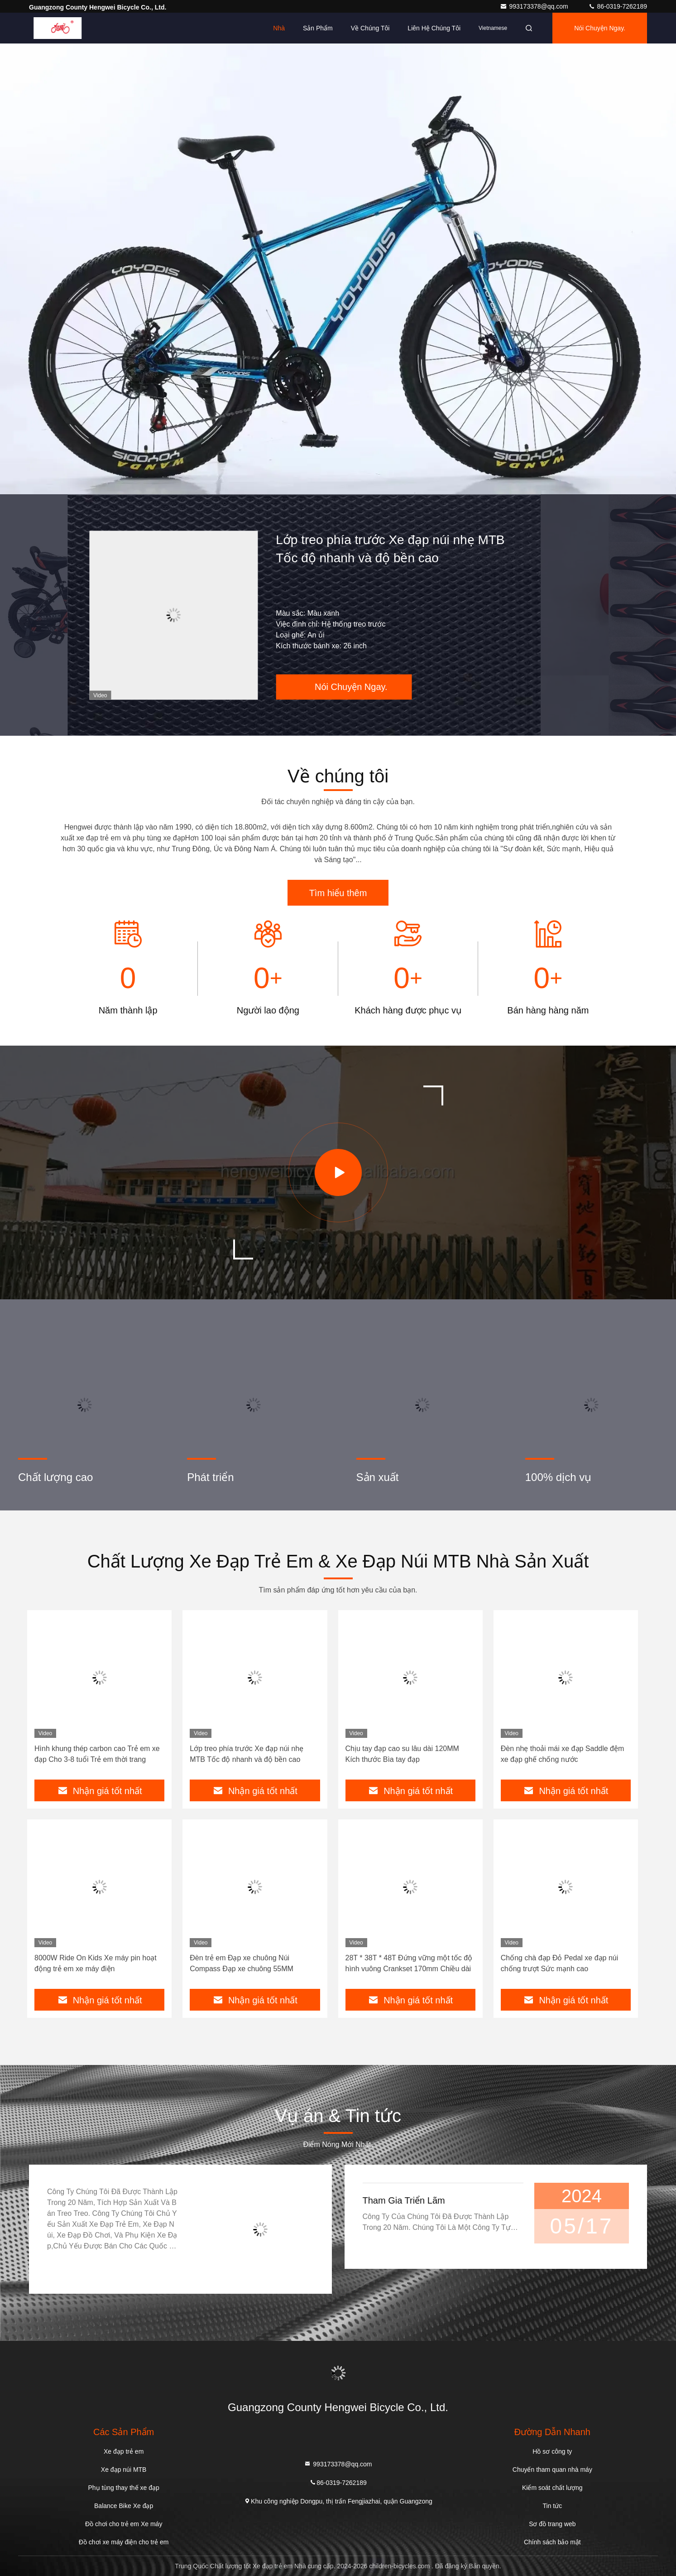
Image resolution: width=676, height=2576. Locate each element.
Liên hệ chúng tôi (434, 28)
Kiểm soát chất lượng (552, 2487)
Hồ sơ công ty (552, 2451)
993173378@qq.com (535, 6)
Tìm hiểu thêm (338, 893)
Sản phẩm (318, 28)
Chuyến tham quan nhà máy (552, 2469)
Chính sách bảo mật (552, 2542)
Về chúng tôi (370, 28)
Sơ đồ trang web (552, 2524)
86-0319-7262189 (617, 6)
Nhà (279, 28)
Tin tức (552, 2505)
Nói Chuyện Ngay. (599, 28)
